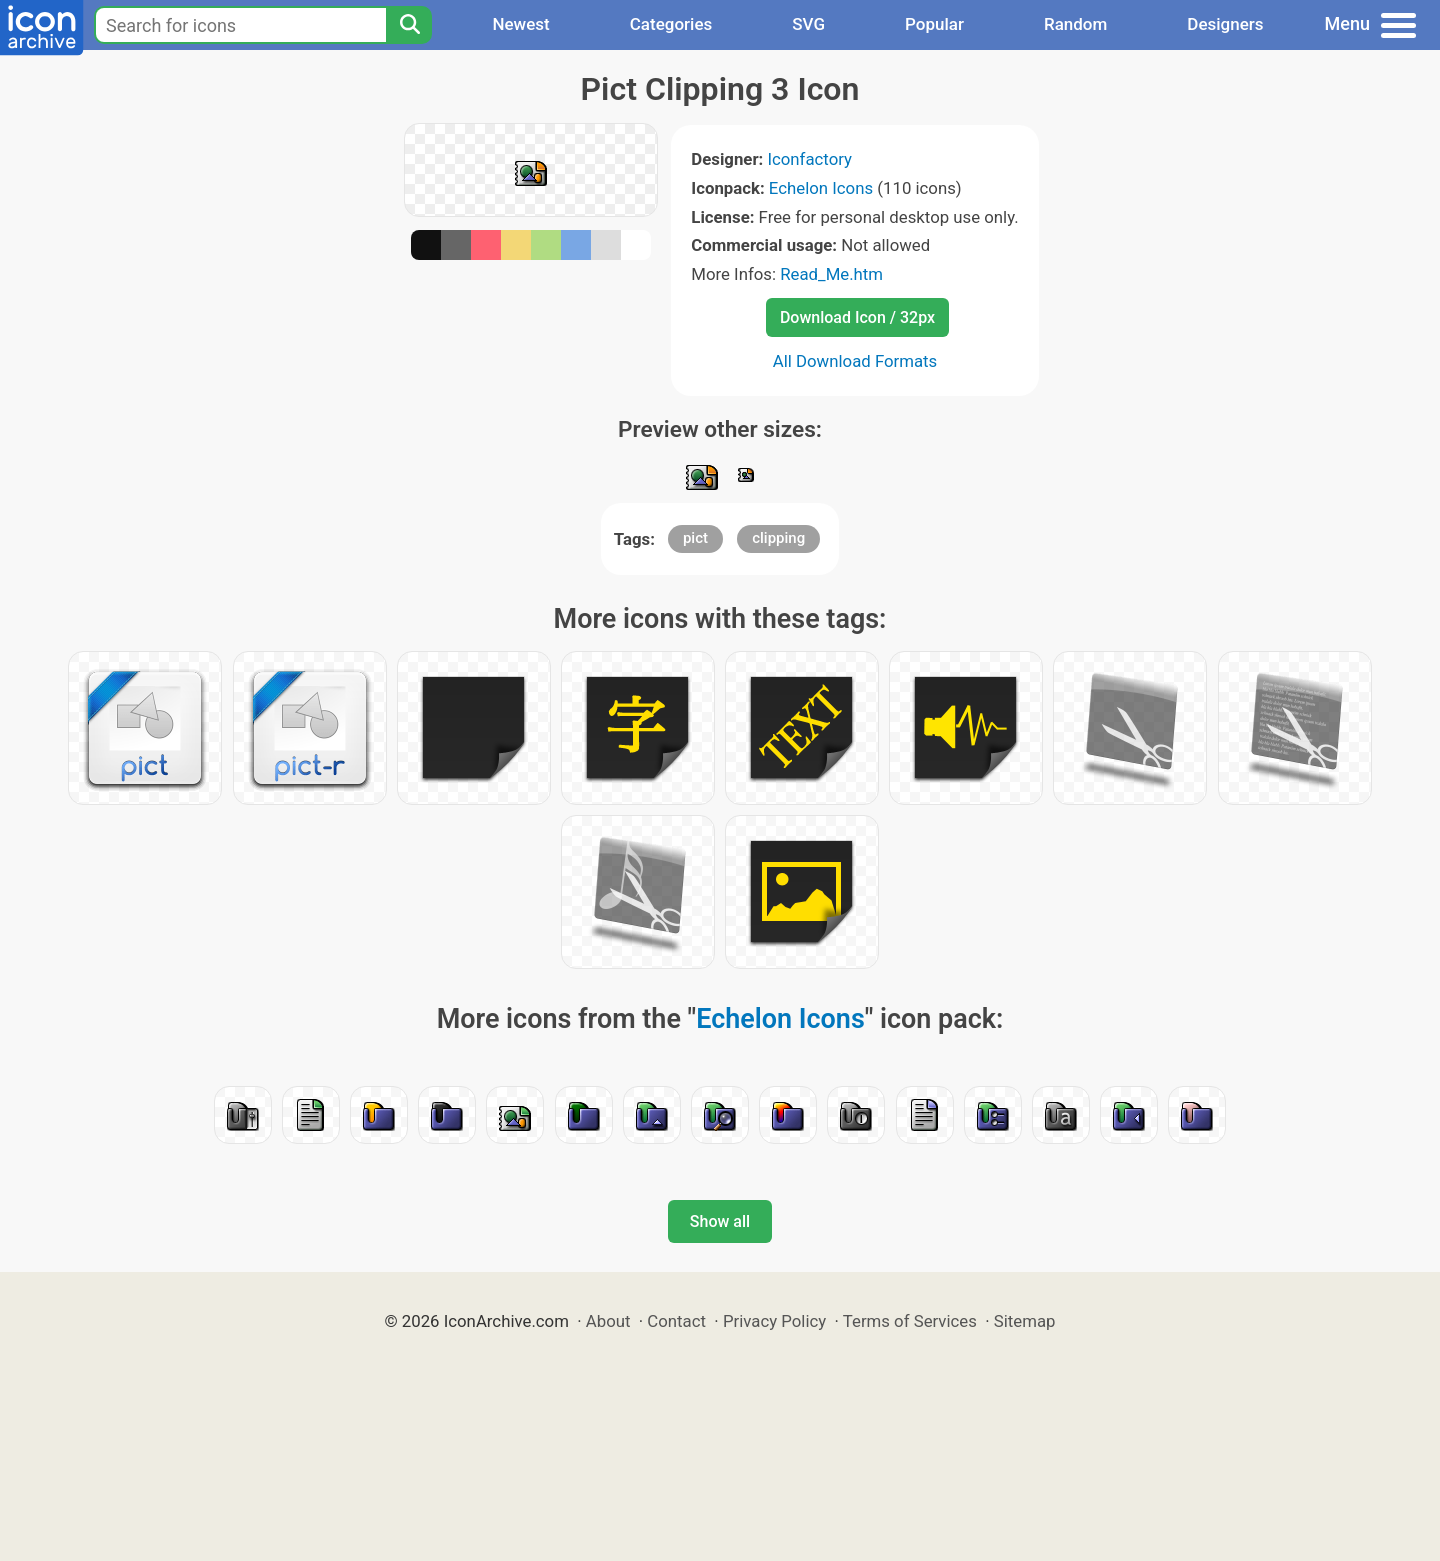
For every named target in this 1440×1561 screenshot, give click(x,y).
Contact (676, 1321)
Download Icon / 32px (857, 317)
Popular (934, 24)
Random (1075, 24)
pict (695, 538)
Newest (520, 24)
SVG (808, 24)
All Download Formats (855, 361)
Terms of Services (910, 1321)
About (608, 1321)
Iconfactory (809, 159)
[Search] (409, 25)
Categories (671, 24)
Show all (720, 1221)
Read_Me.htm (831, 274)
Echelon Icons (821, 188)
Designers (1225, 24)
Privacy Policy (774, 1321)
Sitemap (1025, 1321)
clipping (778, 538)
